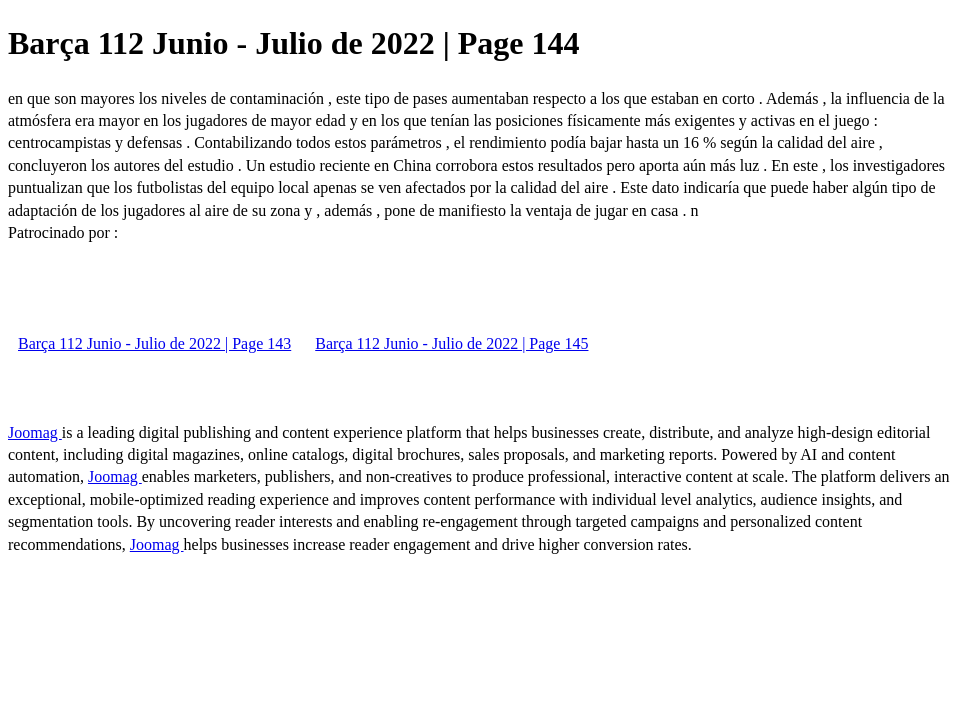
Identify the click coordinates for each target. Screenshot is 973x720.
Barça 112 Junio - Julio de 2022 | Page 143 (154, 343)
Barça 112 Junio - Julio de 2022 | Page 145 (451, 343)
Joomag (35, 432)
